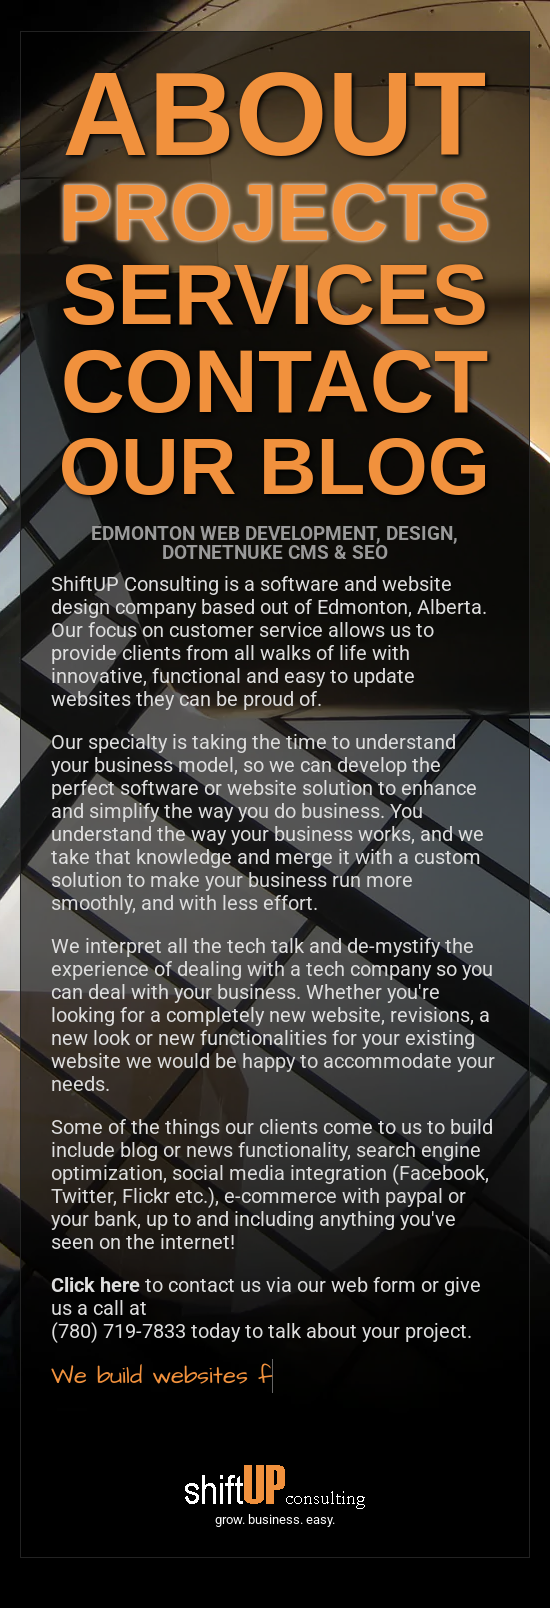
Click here (95, 1285)
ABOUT (275, 113)
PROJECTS (274, 212)
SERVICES (274, 294)
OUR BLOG (274, 466)
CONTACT (274, 381)
